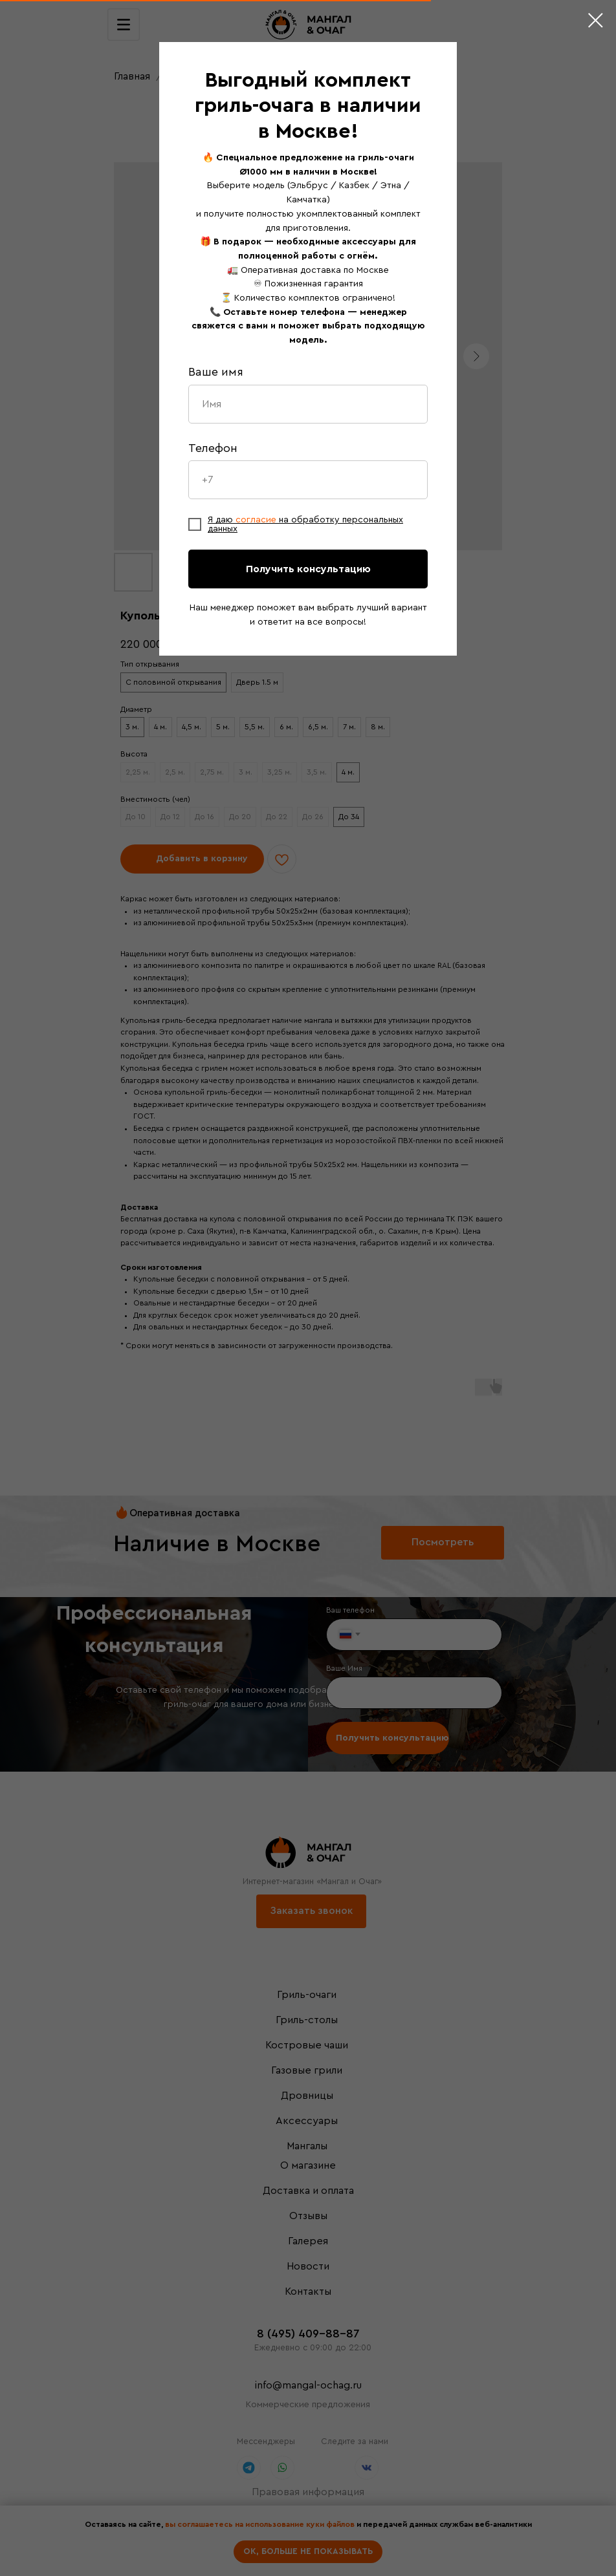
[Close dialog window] (596, 20)
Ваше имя (215, 372)
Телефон (212, 448)
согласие (257, 519)
